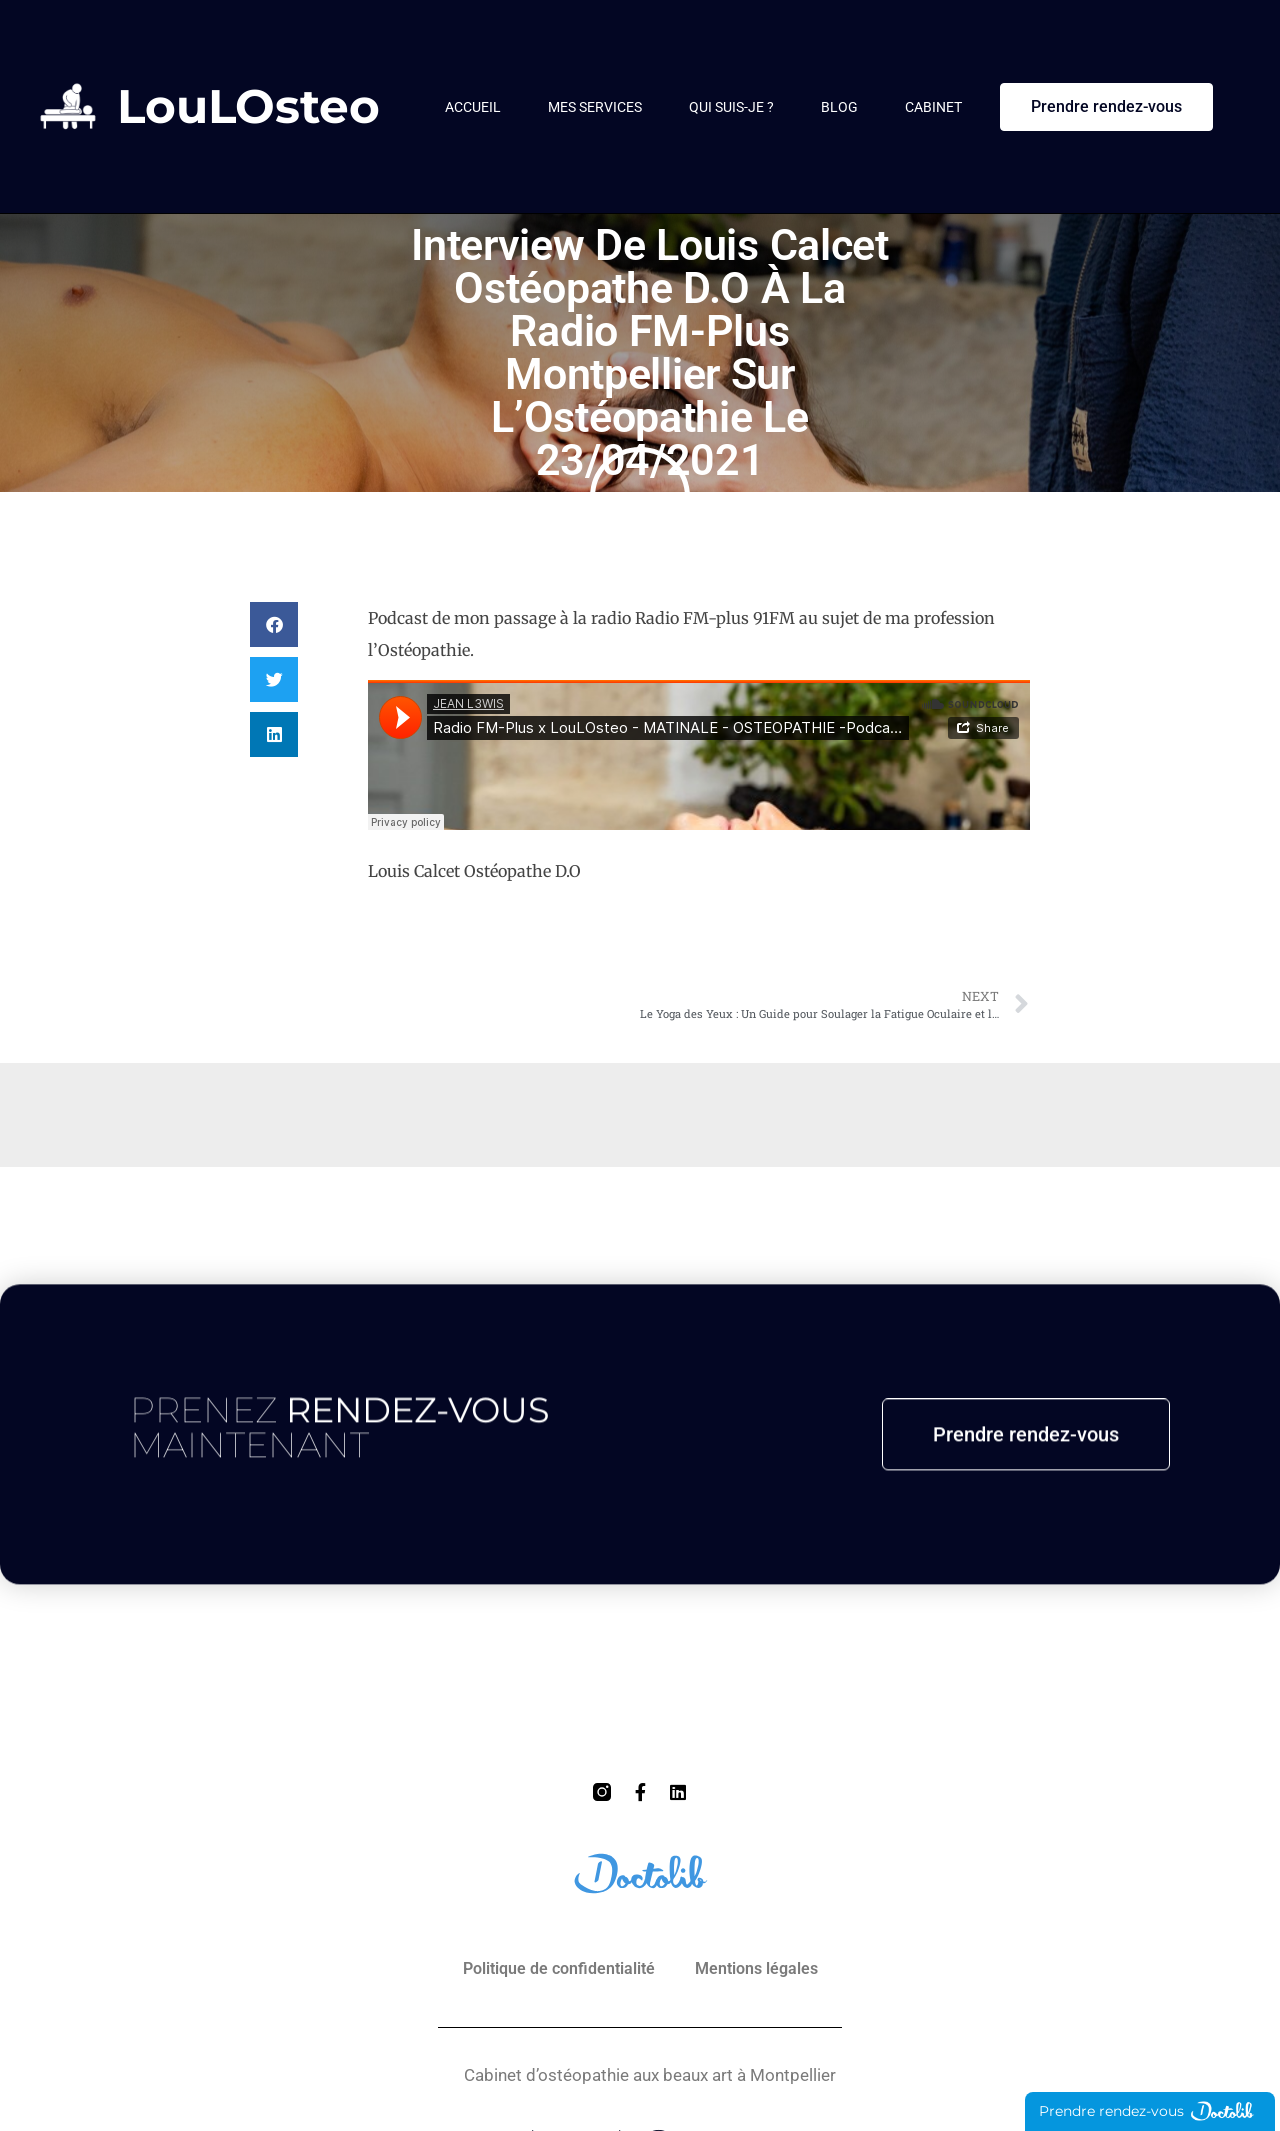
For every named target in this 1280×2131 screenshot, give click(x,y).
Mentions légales (756, 1968)
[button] (274, 624)
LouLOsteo (248, 106)
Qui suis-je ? (731, 107)
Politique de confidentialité (559, 1968)
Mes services (595, 107)
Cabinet (933, 107)
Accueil (473, 107)
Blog (839, 107)
